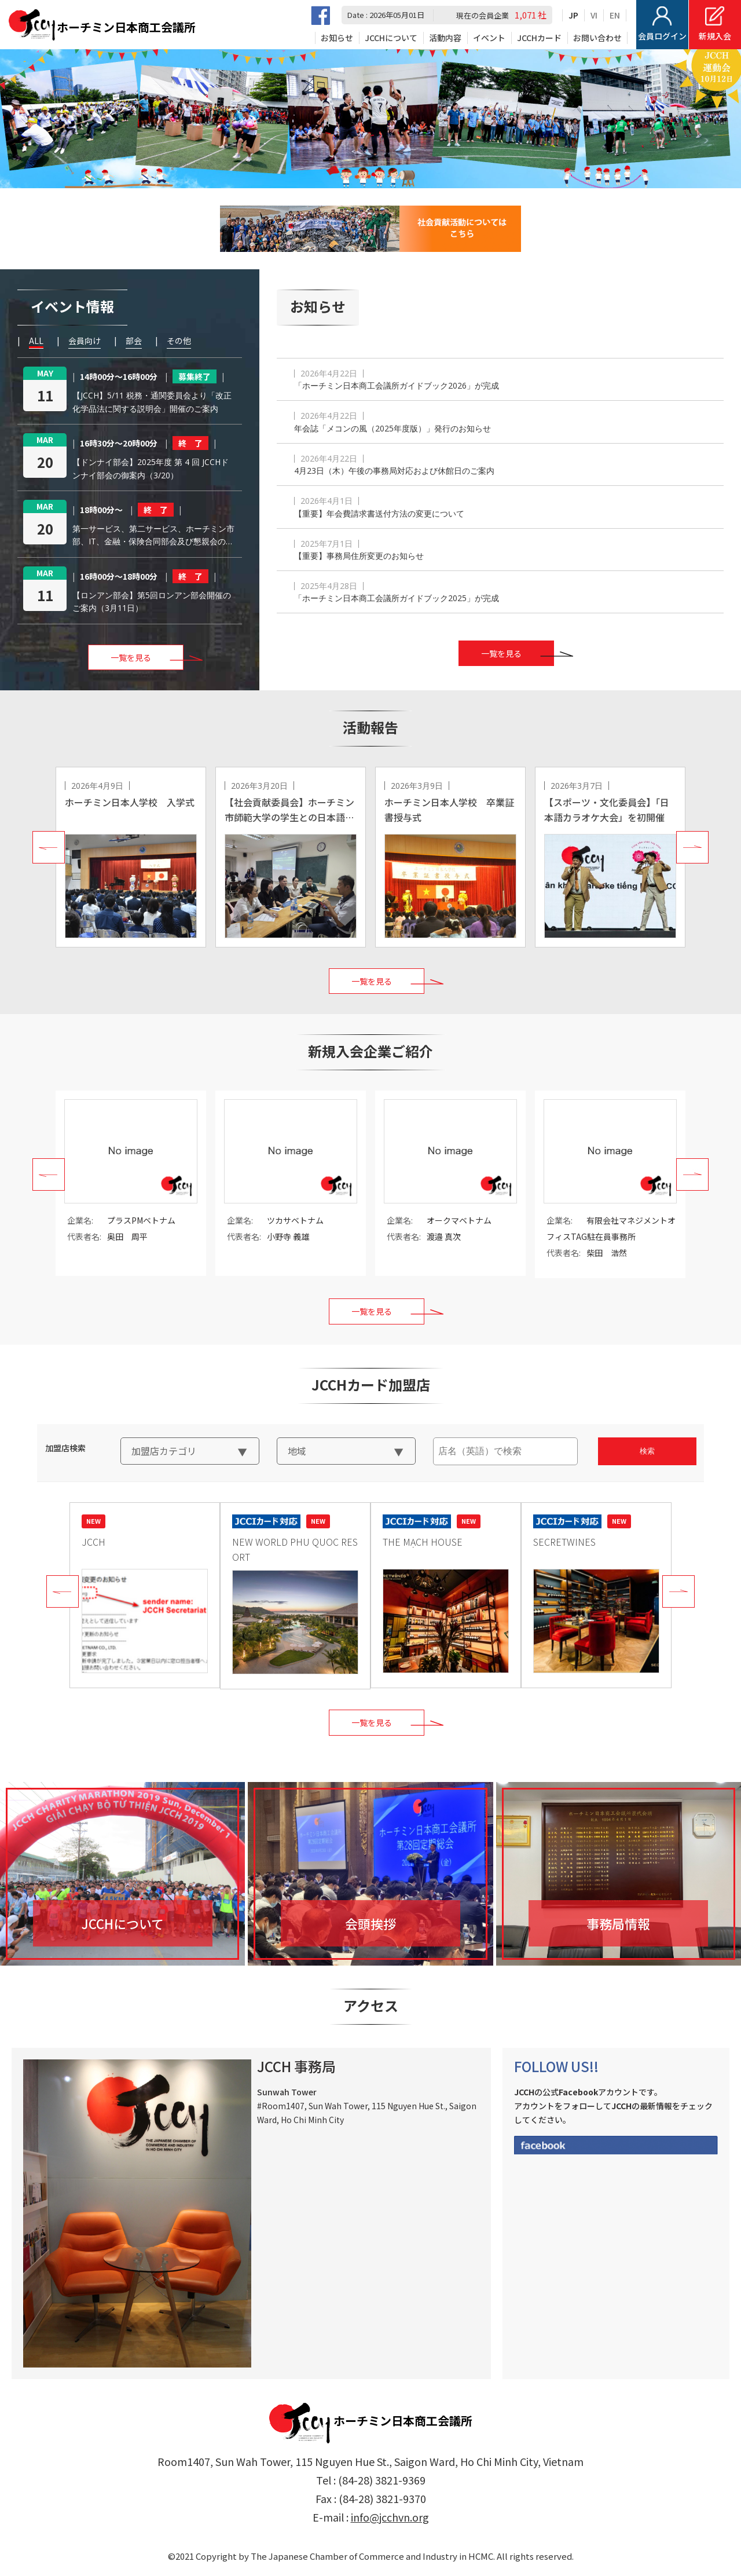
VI (593, 15)
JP (573, 15)
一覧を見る (501, 653)
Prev (48, 847)
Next (692, 847)
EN (615, 15)
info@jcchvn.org (390, 2516)
